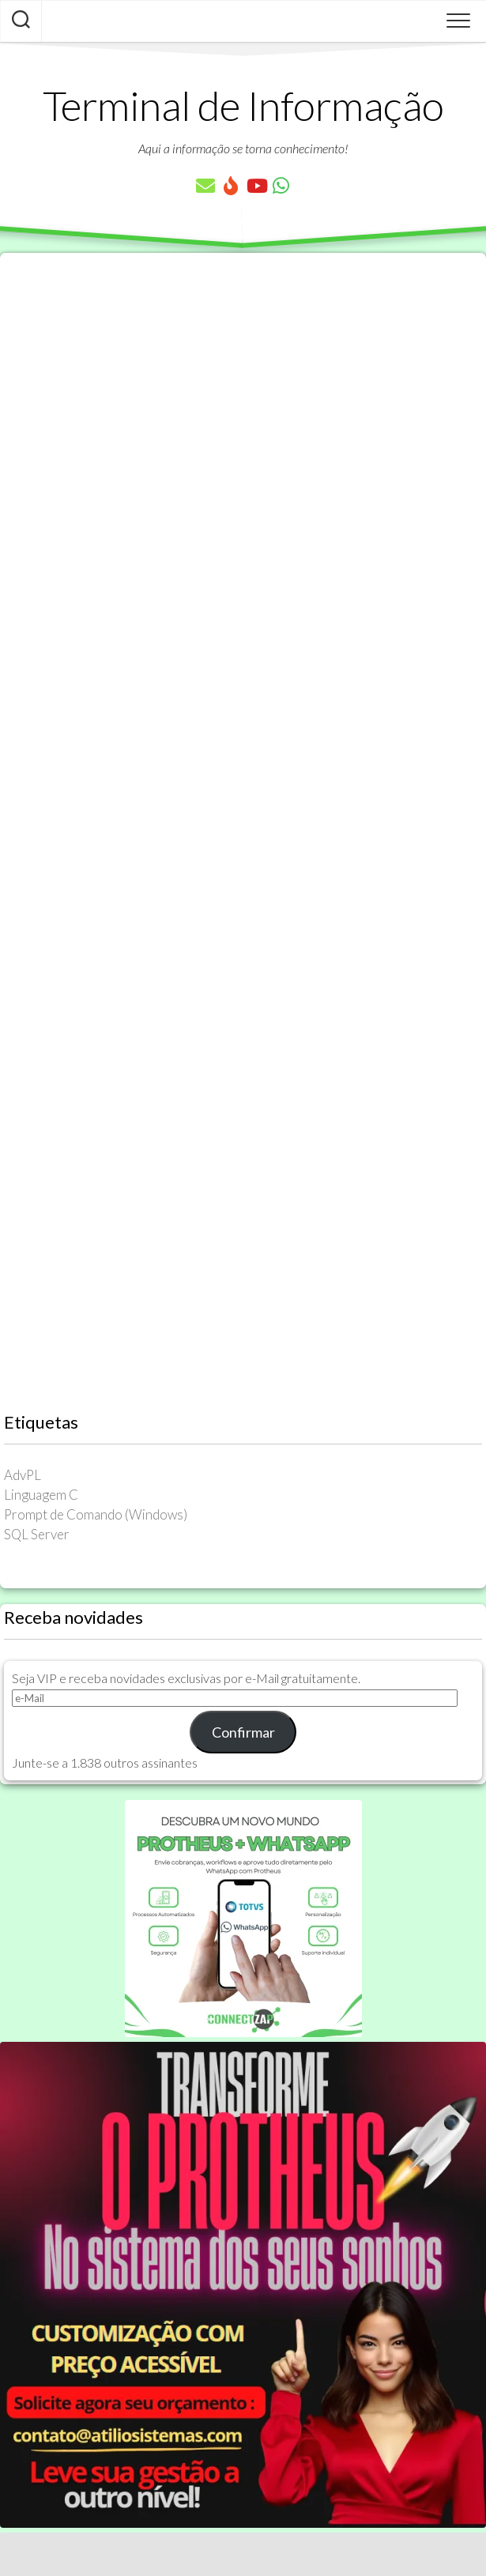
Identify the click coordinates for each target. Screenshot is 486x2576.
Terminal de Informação (243, 105)
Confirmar (243, 1732)
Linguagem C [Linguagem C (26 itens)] (41, 1494)
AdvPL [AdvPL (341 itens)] (22, 1475)
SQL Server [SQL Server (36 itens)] (37, 1534)
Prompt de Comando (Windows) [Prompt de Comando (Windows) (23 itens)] (95, 1514)
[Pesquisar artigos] (21, 21)
